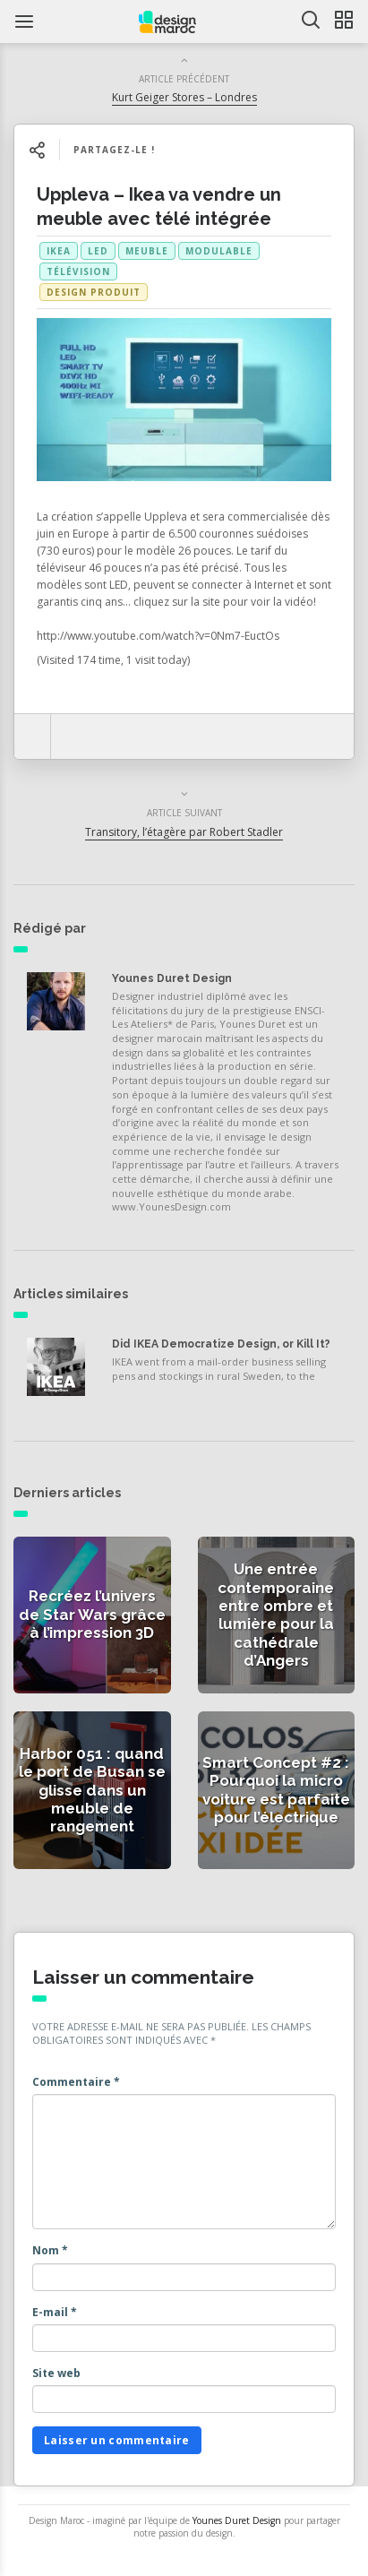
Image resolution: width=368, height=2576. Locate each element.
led (98, 251)
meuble (146, 251)
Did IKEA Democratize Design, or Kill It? (221, 1344)
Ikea (59, 251)
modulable (218, 251)
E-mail (54, 2312)
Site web (56, 2373)
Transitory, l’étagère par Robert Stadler (184, 832)
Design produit (94, 292)
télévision (78, 271)
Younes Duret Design (172, 978)
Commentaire (76, 2081)
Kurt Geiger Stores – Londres (184, 97)
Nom (50, 2250)
